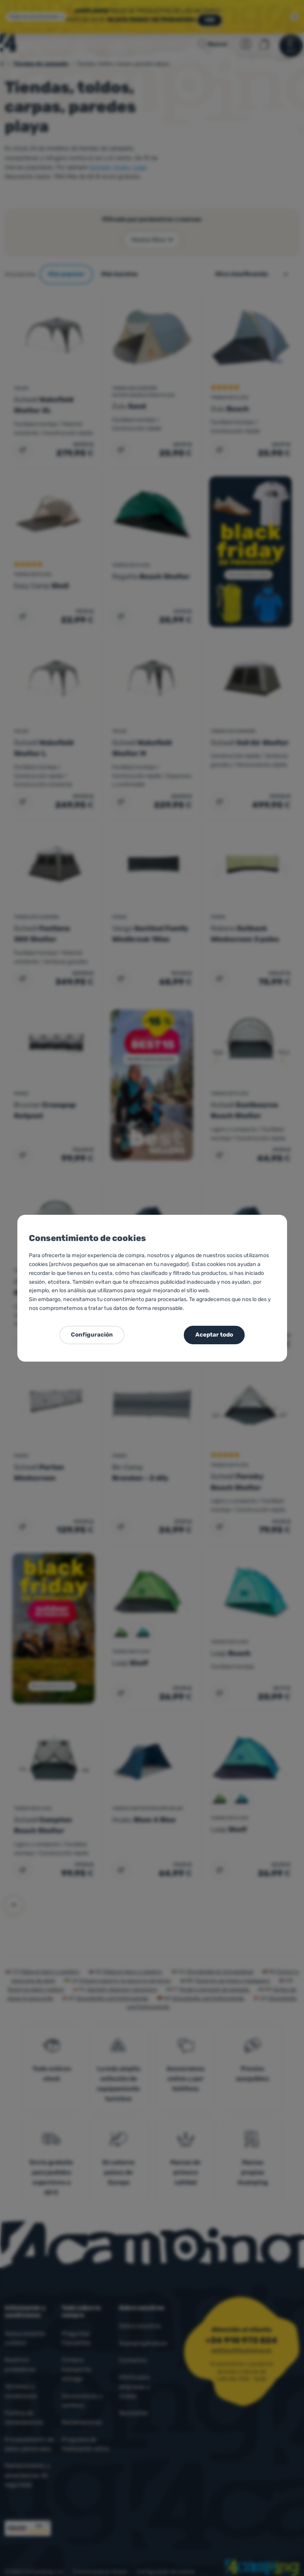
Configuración (92, 1334)
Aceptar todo (214, 1334)
